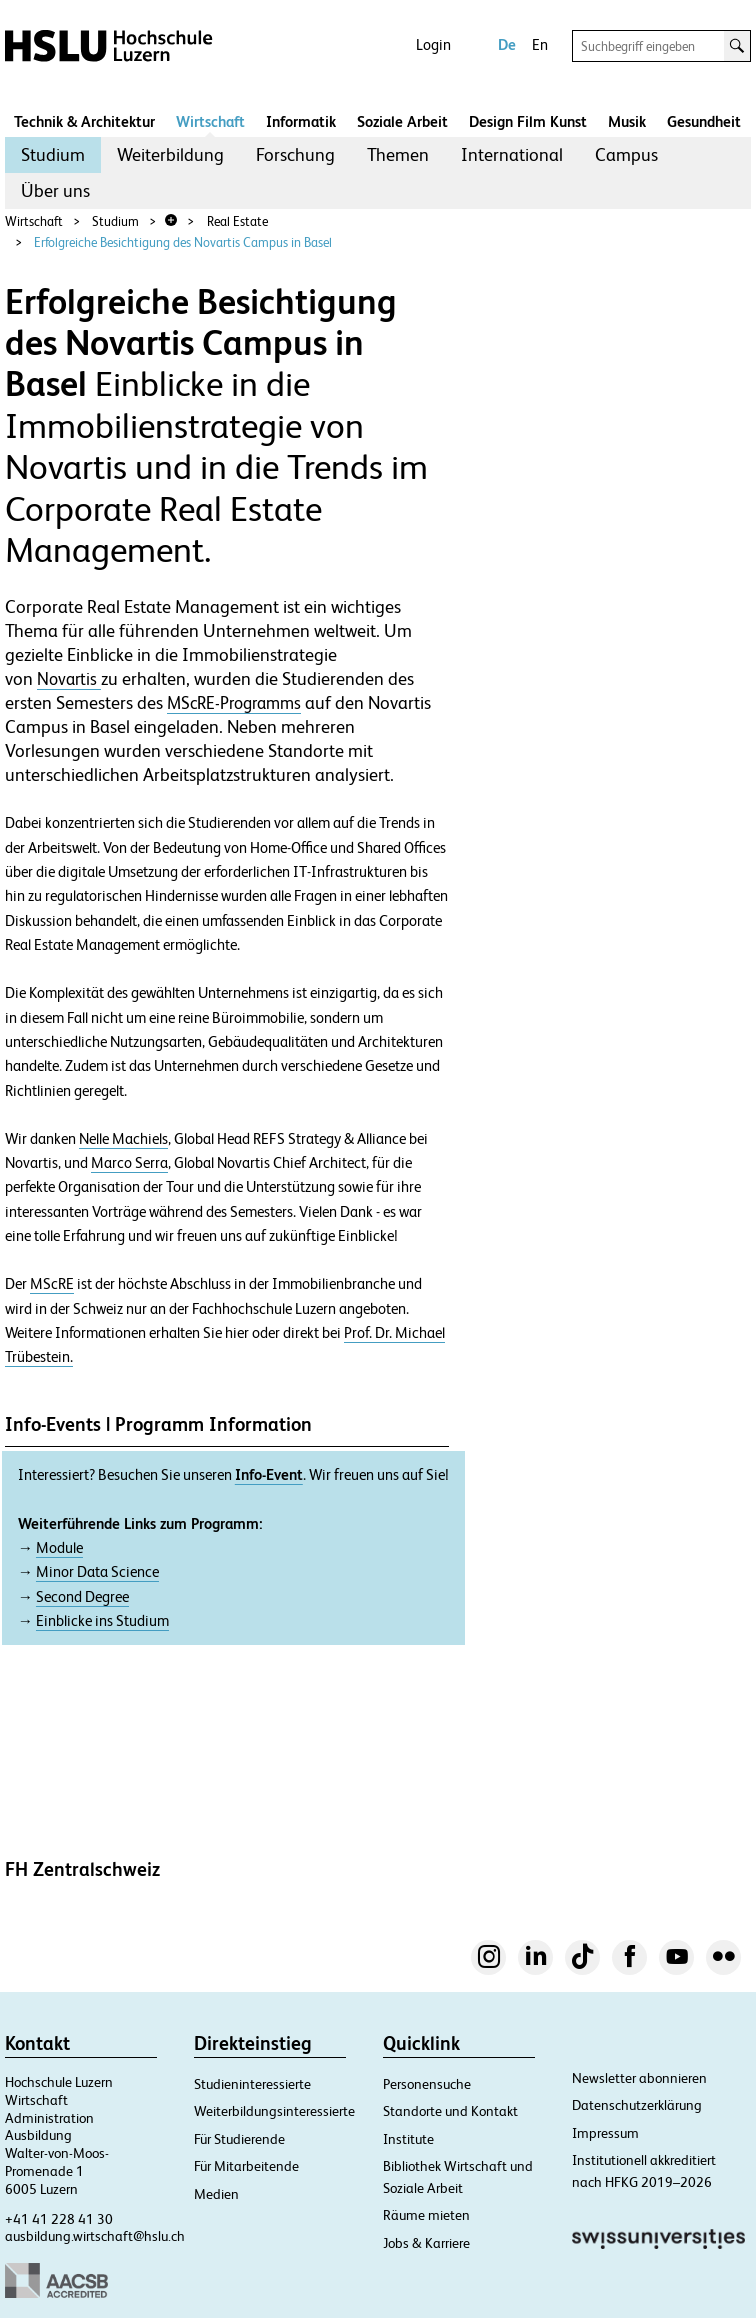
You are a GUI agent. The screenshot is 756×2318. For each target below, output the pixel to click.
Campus (626, 154)
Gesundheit (704, 121)
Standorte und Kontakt (450, 2111)
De (507, 44)
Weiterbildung (170, 154)
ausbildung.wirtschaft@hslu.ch (95, 2236)
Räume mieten (426, 2215)
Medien (216, 2194)
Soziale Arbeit (402, 121)
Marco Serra (129, 1163)
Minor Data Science (97, 1572)
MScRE (52, 1284)
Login (433, 44)
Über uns (55, 190)
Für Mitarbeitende (246, 2166)
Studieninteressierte (252, 2084)
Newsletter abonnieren (639, 2078)
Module (59, 1548)
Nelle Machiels (123, 1139)
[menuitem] (53, 155)
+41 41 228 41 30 (59, 2219)
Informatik (301, 121)
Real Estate (237, 221)
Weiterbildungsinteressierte (274, 2111)
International (512, 154)
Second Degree (82, 1597)
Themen (398, 154)
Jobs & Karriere (426, 2243)
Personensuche (427, 2084)
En (540, 44)
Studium (53, 154)
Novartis (69, 679)
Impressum (605, 2133)
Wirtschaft (210, 121)
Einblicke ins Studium (102, 1621)
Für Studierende (239, 2139)
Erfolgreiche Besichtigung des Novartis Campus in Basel (183, 242)
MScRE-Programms (234, 703)
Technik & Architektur (84, 121)
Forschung (295, 154)
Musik (627, 121)
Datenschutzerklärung (637, 2105)
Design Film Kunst (528, 121)
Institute (408, 2139)
